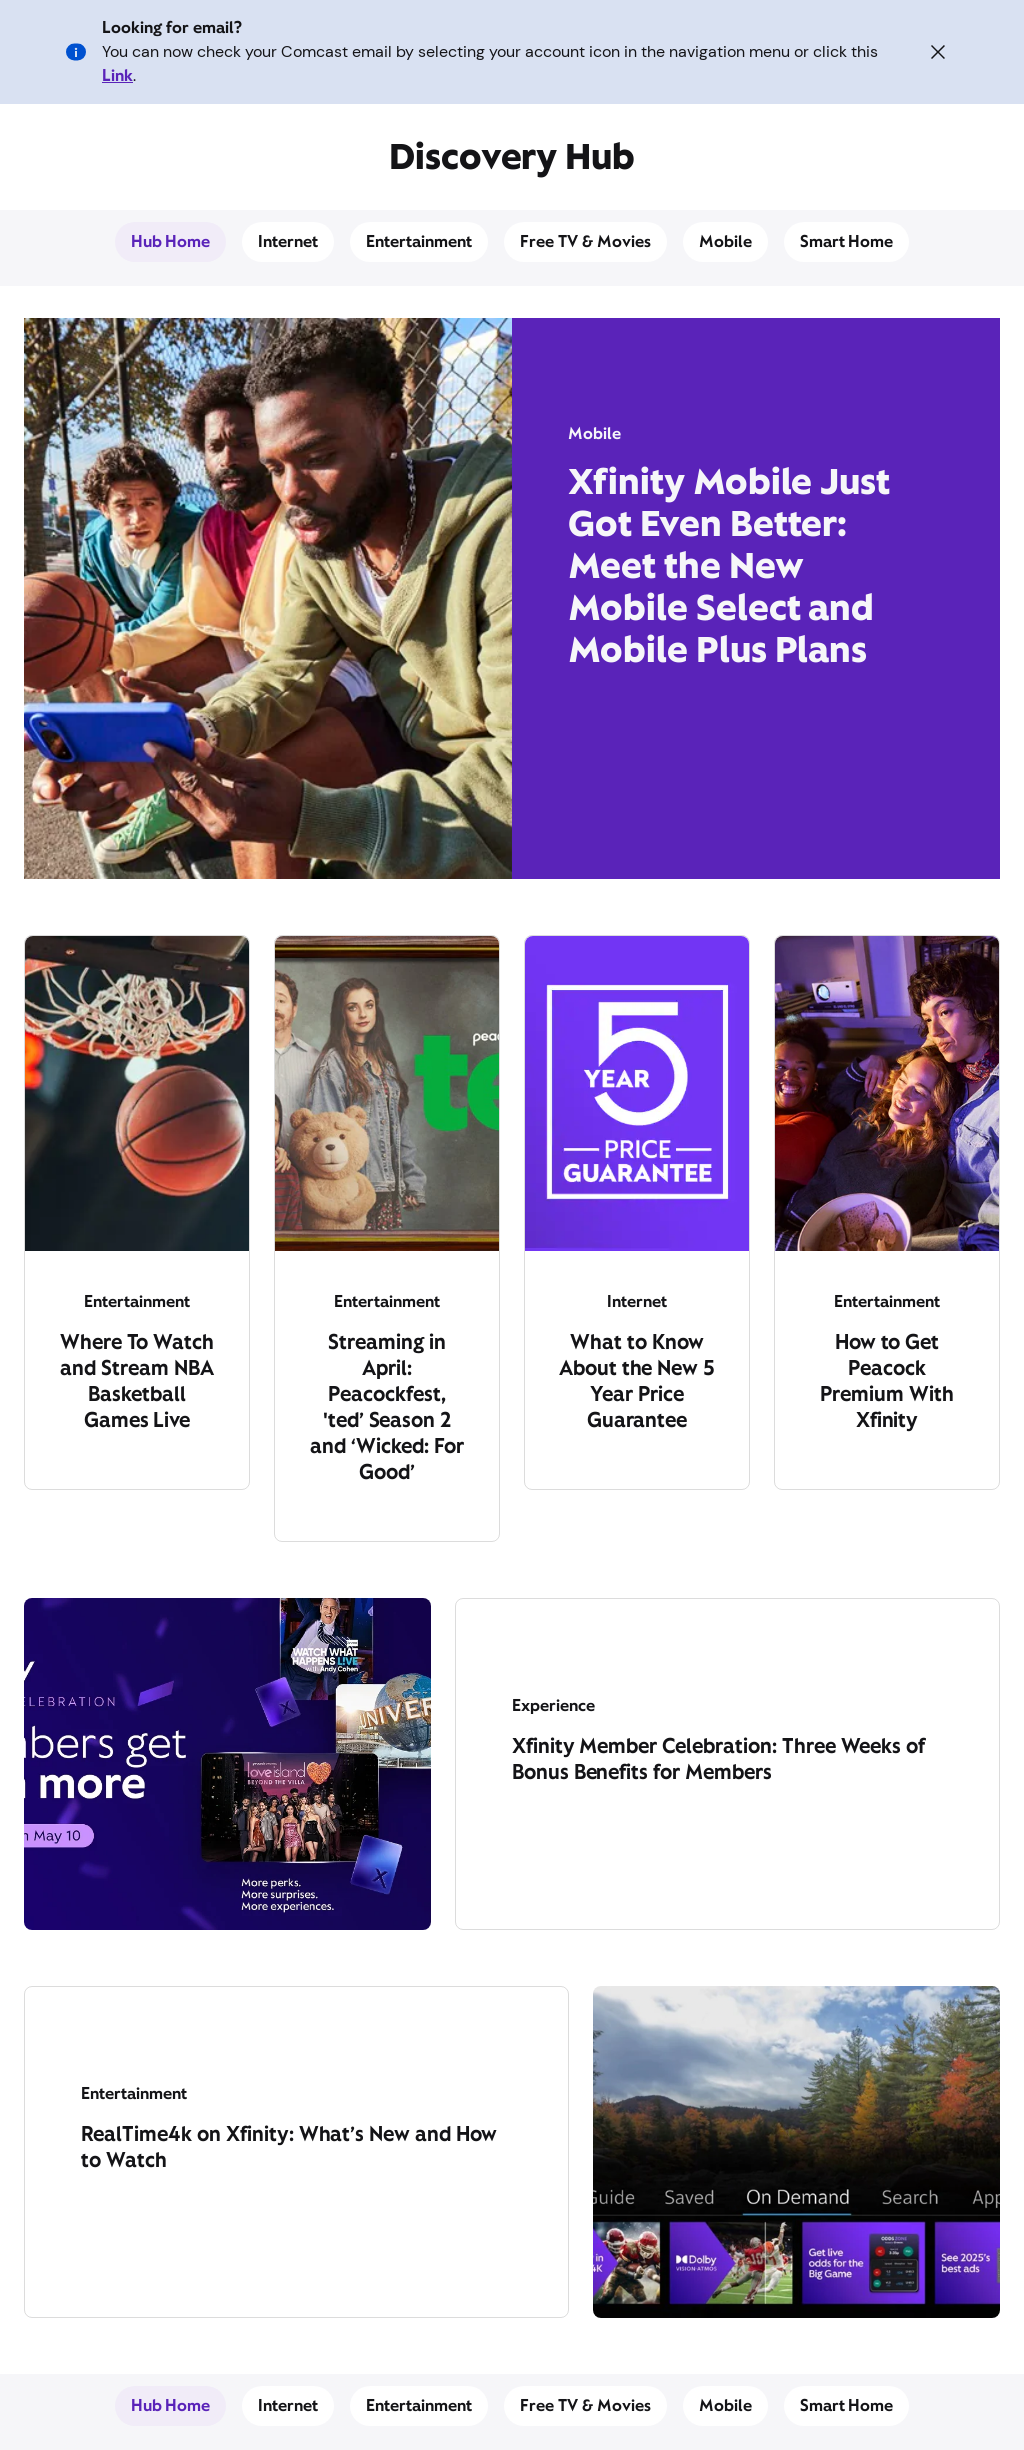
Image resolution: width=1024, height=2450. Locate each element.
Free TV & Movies (585, 241)
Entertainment (419, 241)
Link (117, 75)
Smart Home (847, 241)
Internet (288, 241)
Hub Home (171, 241)
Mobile (725, 241)
